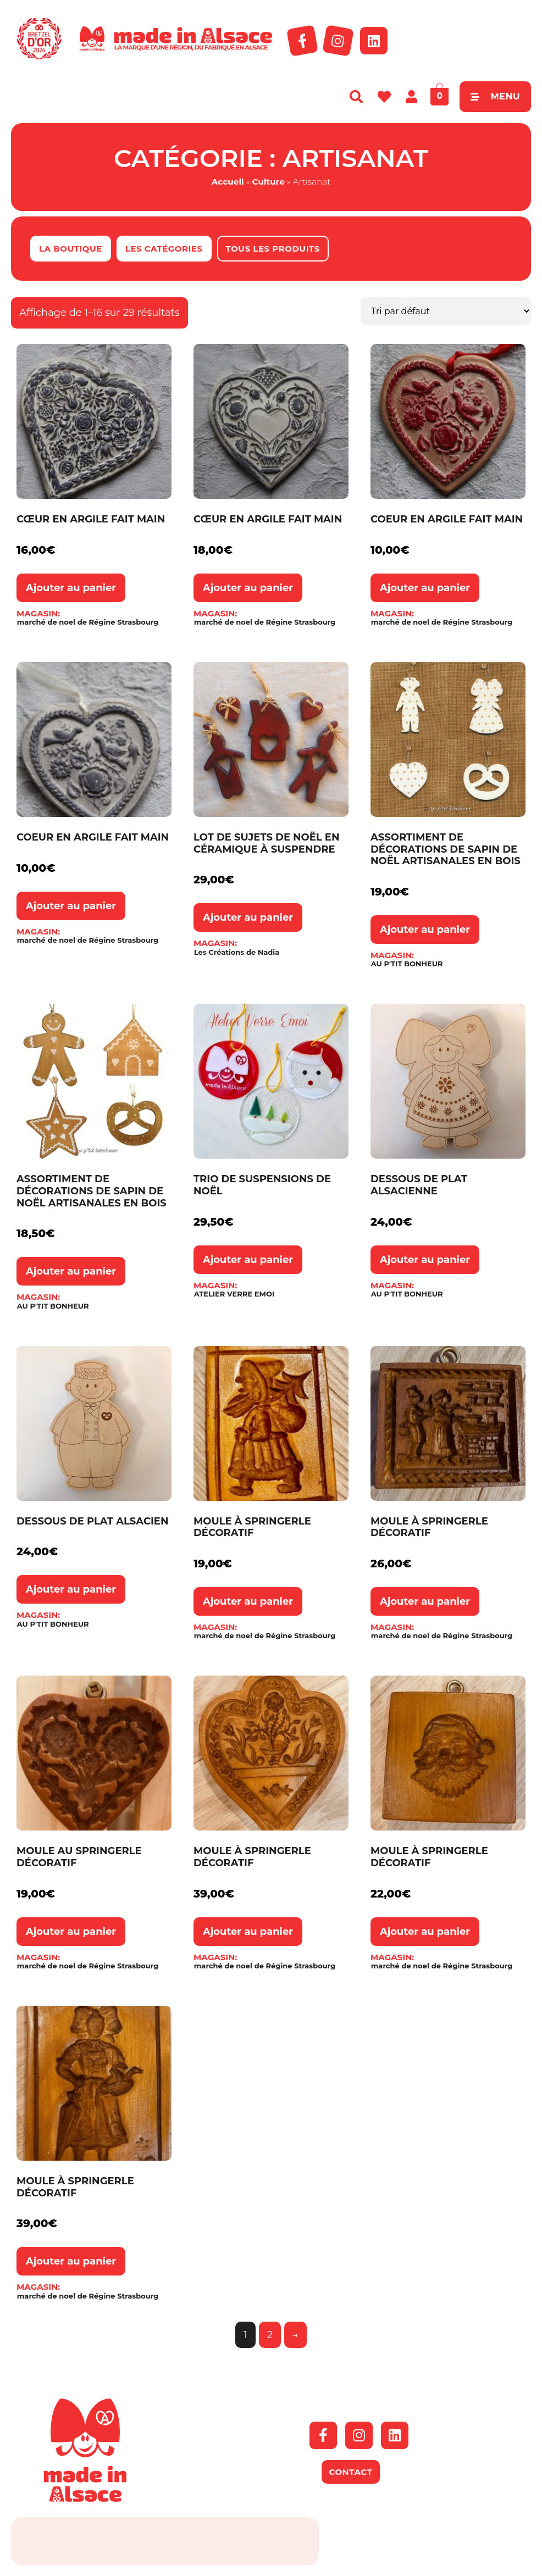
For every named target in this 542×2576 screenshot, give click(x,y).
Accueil (228, 181)
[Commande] (446, 311)
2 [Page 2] (270, 2335)
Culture (268, 181)
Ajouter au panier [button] (71, 588)
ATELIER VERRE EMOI (234, 1294)
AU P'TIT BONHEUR (407, 963)
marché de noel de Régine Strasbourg (87, 622)
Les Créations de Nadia (237, 952)
